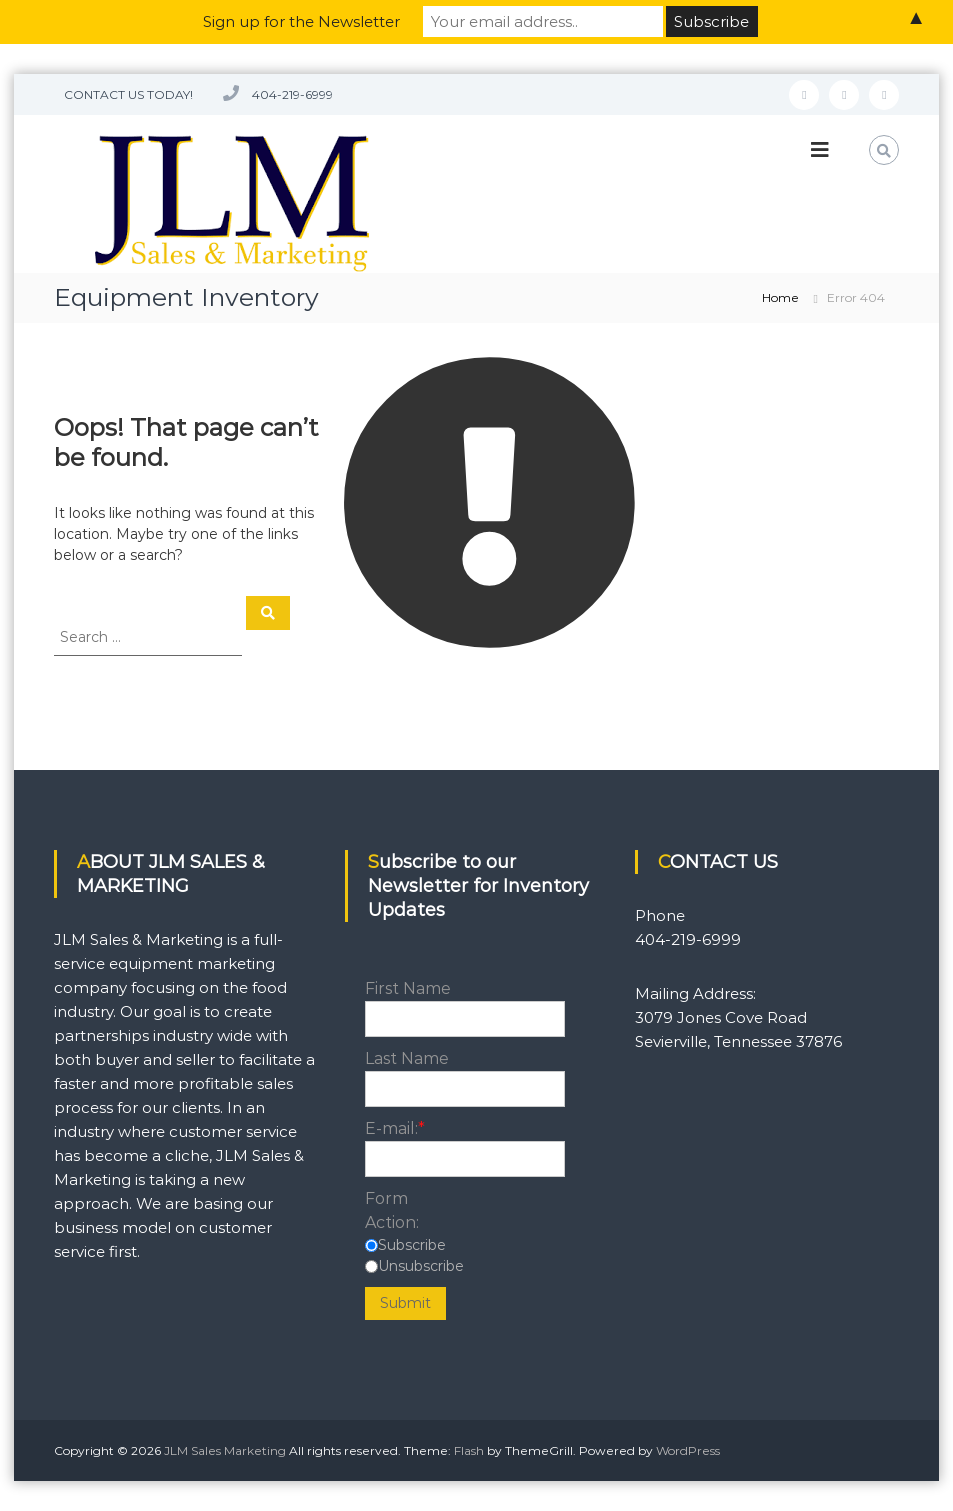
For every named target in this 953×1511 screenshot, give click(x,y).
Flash (469, 1450)
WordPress (688, 1450)
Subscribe (412, 1245)
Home (780, 297)
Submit (405, 1303)
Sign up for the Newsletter (301, 21)
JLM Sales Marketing (225, 1450)
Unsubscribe (421, 1266)
